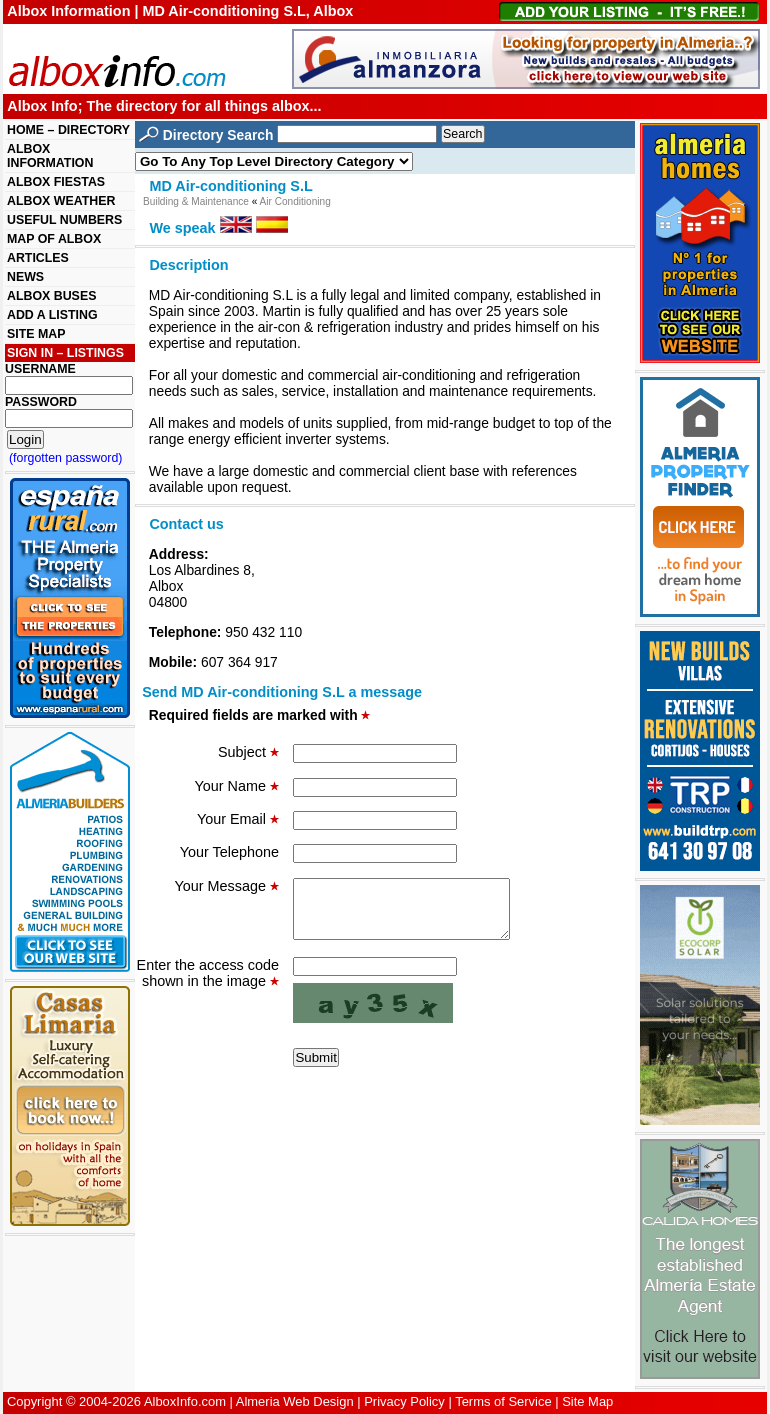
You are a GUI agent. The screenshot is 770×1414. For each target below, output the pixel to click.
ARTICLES (38, 258)
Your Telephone (229, 852)
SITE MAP (36, 334)
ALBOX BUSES (51, 296)
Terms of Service (503, 1401)
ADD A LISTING (52, 315)
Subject (248, 752)
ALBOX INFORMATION (50, 156)
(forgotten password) (66, 458)
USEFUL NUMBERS (64, 220)
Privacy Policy (404, 1401)
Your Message (227, 886)
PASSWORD (41, 402)
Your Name (237, 786)
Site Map (587, 1401)
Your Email (238, 819)
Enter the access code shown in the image (208, 985)
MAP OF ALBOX (54, 239)
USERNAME (40, 369)
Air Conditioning (295, 201)
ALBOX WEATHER (61, 201)
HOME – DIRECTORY (68, 130)
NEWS (25, 277)
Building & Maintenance (196, 201)
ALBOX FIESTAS (56, 182)
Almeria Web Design (295, 1401)
